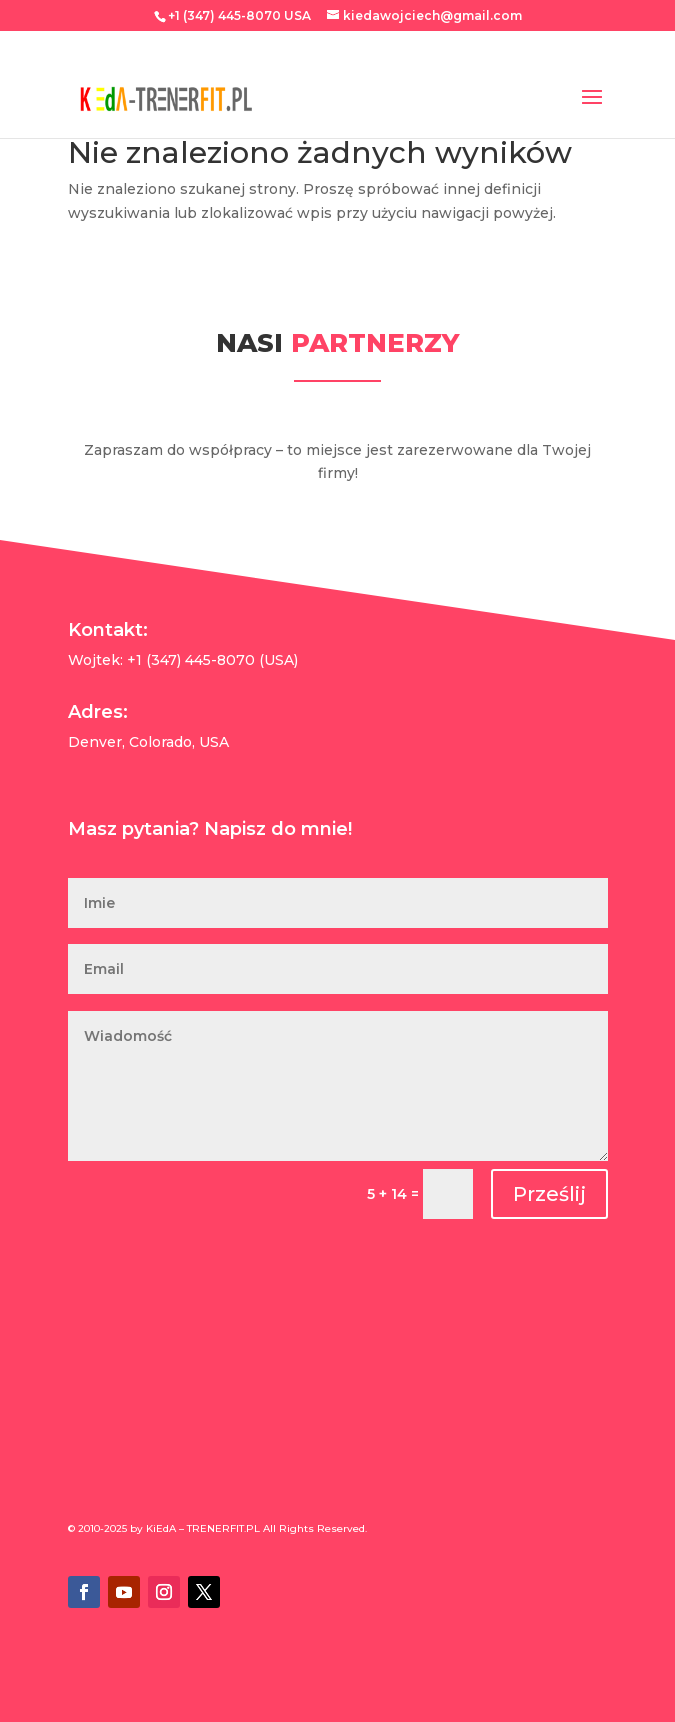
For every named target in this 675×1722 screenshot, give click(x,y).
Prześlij (549, 1194)
